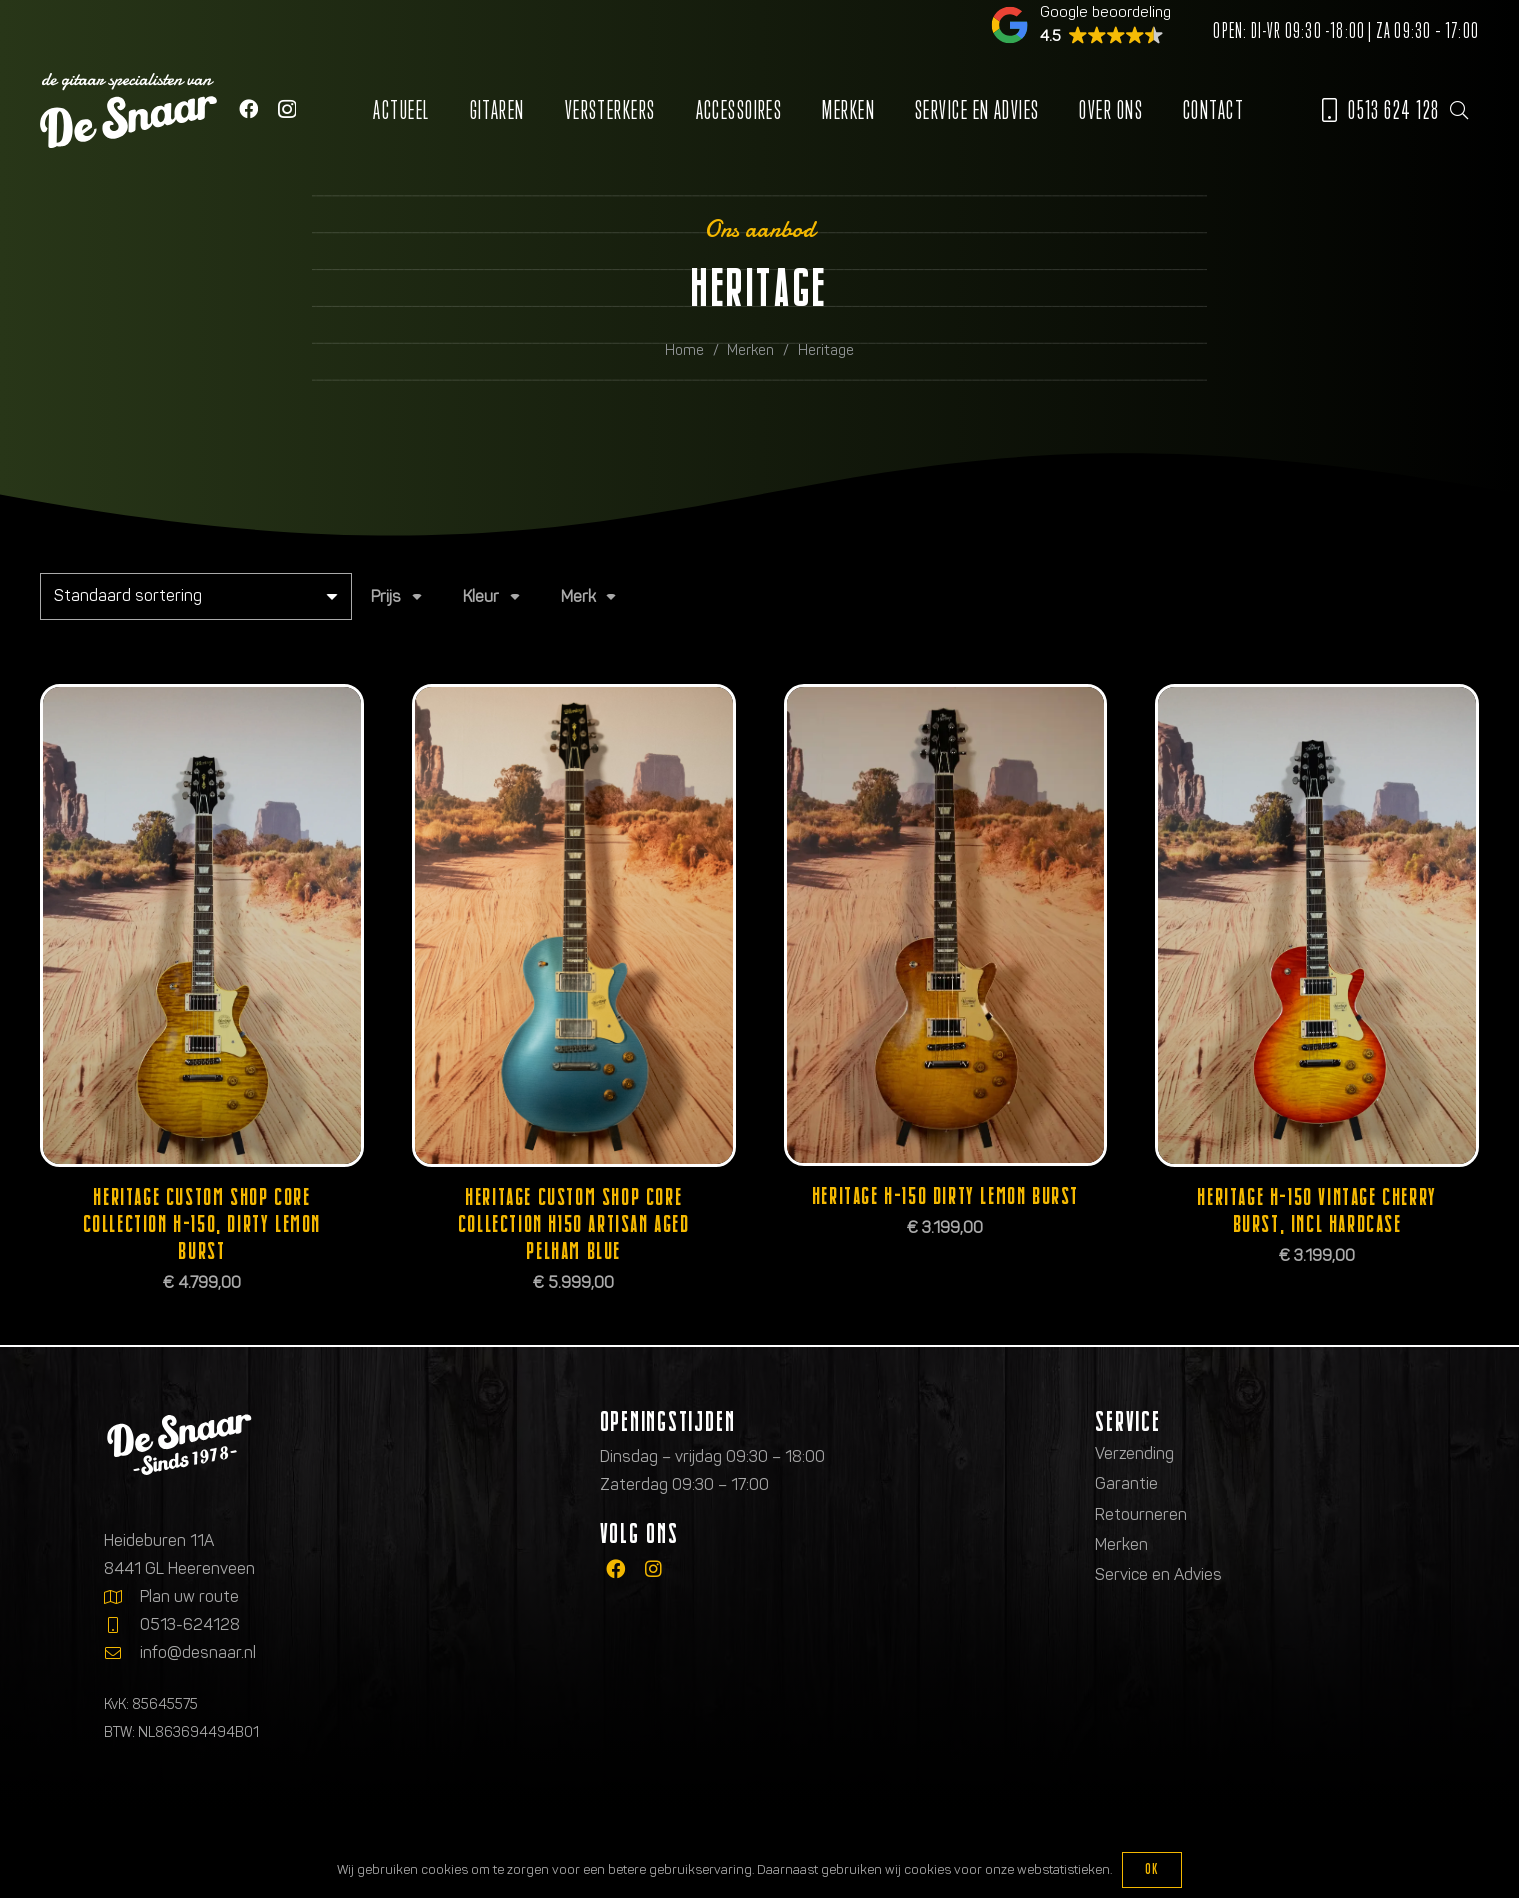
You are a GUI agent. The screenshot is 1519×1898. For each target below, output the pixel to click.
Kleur (481, 596)
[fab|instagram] (653, 1569)
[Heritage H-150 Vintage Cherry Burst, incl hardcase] (1317, 925)
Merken (750, 350)
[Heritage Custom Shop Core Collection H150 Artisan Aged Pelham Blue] (574, 925)
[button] (1459, 110)
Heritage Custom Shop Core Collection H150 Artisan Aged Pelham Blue (574, 1223)
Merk (578, 596)
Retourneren (1141, 1514)
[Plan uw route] (122, 1597)
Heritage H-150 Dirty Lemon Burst (945, 1195)
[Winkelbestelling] (196, 596)
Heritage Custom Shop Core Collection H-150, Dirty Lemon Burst (202, 1223)
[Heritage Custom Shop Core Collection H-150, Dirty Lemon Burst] (202, 925)
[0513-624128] (122, 1625)
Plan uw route (189, 1596)
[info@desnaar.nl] (122, 1653)
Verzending (1134, 1453)
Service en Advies (1158, 1574)
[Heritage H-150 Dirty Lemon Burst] (946, 925)
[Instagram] (287, 109)
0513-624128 (190, 1624)
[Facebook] (248, 108)
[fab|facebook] (615, 1569)
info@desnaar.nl (198, 1652)
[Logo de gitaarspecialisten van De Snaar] (128, 110)
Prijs (386, 596)
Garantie (1126, 1483)
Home (684, 350)
